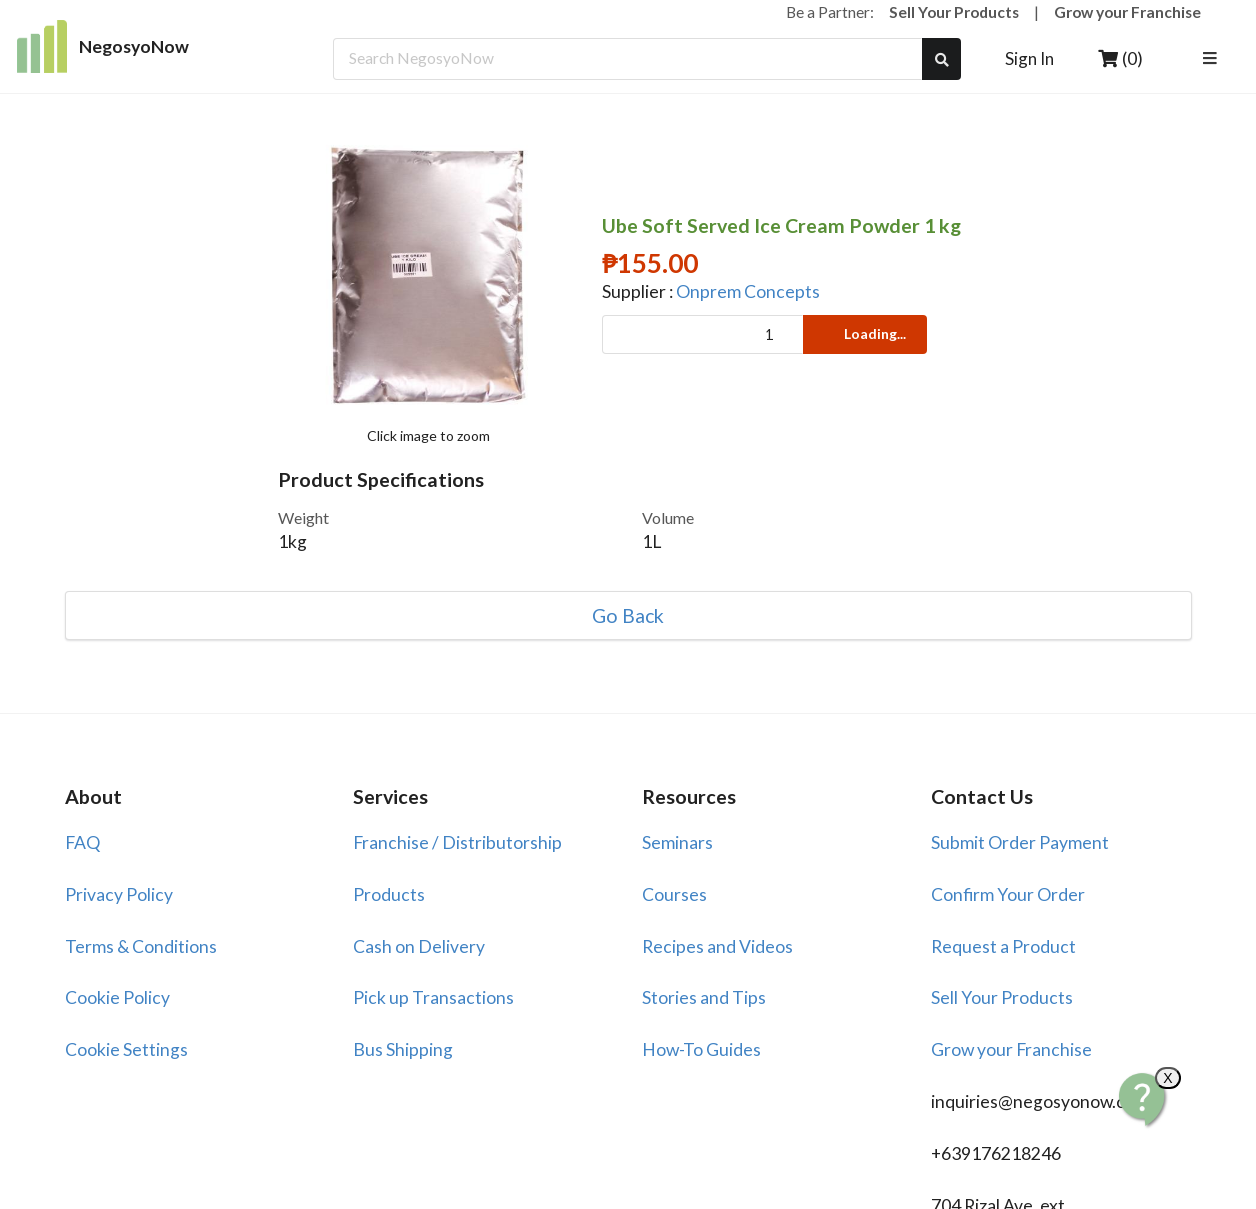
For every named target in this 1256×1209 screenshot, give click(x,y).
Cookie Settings (126, 1049)
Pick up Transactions (433, 997)
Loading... (863, 333)
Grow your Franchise (1127, 12)
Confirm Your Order (1008, 894)
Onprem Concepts (748, 291)
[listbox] (1213, 59)
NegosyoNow (103, 46)
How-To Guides (701, 1049)
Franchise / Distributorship (457, 842)
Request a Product (1003, 946)
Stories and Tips (704, 997)
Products (389, 894)
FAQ (82, 842)
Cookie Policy (117, 997)
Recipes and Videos (717, 946)
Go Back (628, 616)
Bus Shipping (403, 1049)
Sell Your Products (954, 12)
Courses (674, 894)
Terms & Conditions (141, 946)
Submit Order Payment (1020, 842)
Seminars (677, 842)
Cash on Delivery (419, 946)
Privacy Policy (119, 894)
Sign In (1029, 58)
